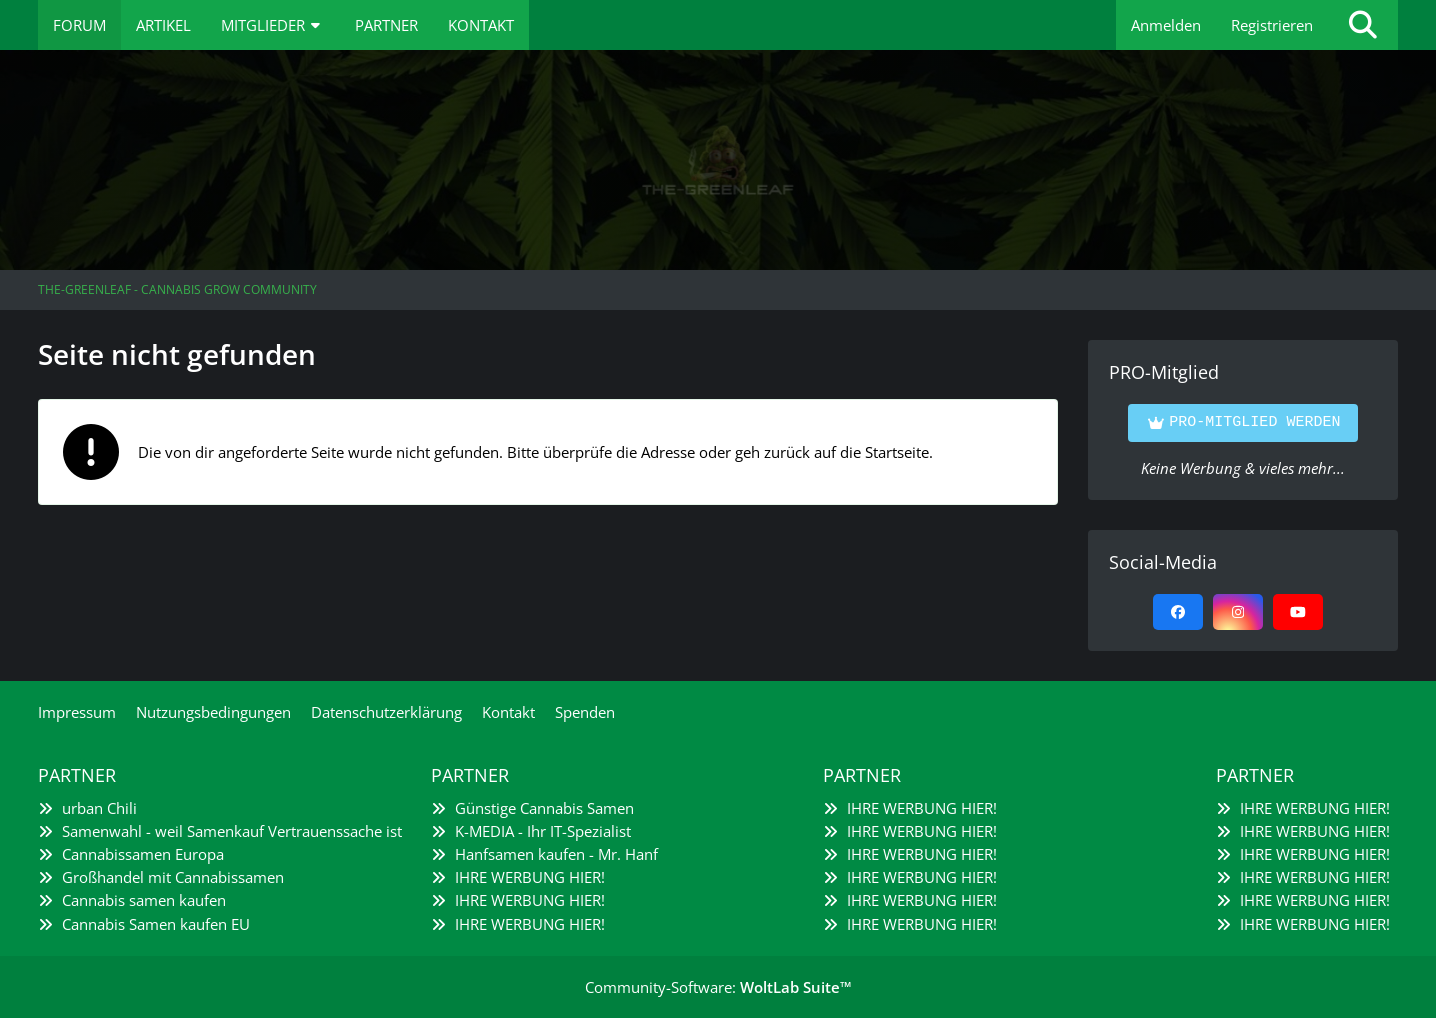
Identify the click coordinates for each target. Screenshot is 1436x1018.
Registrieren (1272, 25)
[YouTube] (1298, 612)
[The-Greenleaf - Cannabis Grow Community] (718, 160)
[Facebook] (1178, 612)
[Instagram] (1238, 612)
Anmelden (1166, 25)
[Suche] (1363, 25)
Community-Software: (718, 987)
